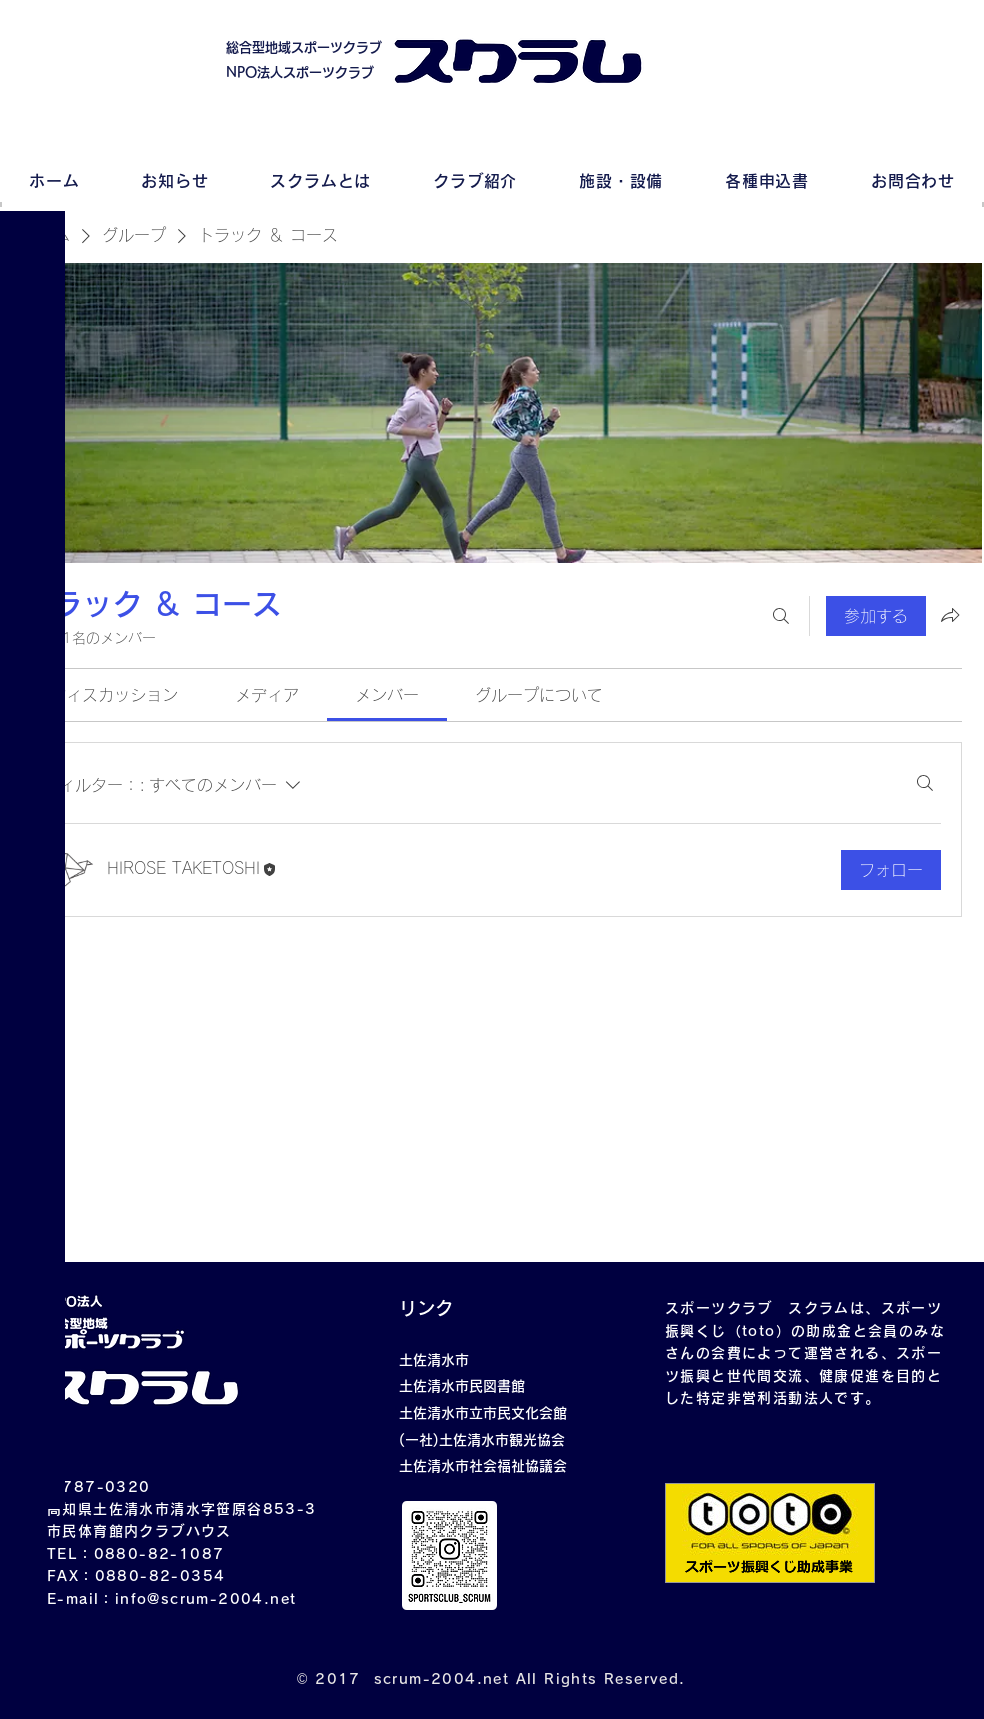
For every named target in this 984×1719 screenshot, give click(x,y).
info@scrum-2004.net (206, 1599)
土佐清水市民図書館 (462, 1386)
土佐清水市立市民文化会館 (483, 1413)
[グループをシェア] (950, 615)
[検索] (781, 616)
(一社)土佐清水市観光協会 (482, 1440)
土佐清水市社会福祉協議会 (483, 1466)
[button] (34, 29)
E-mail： (81, 1599)
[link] (114, 695)
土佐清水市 (434, 1360)
